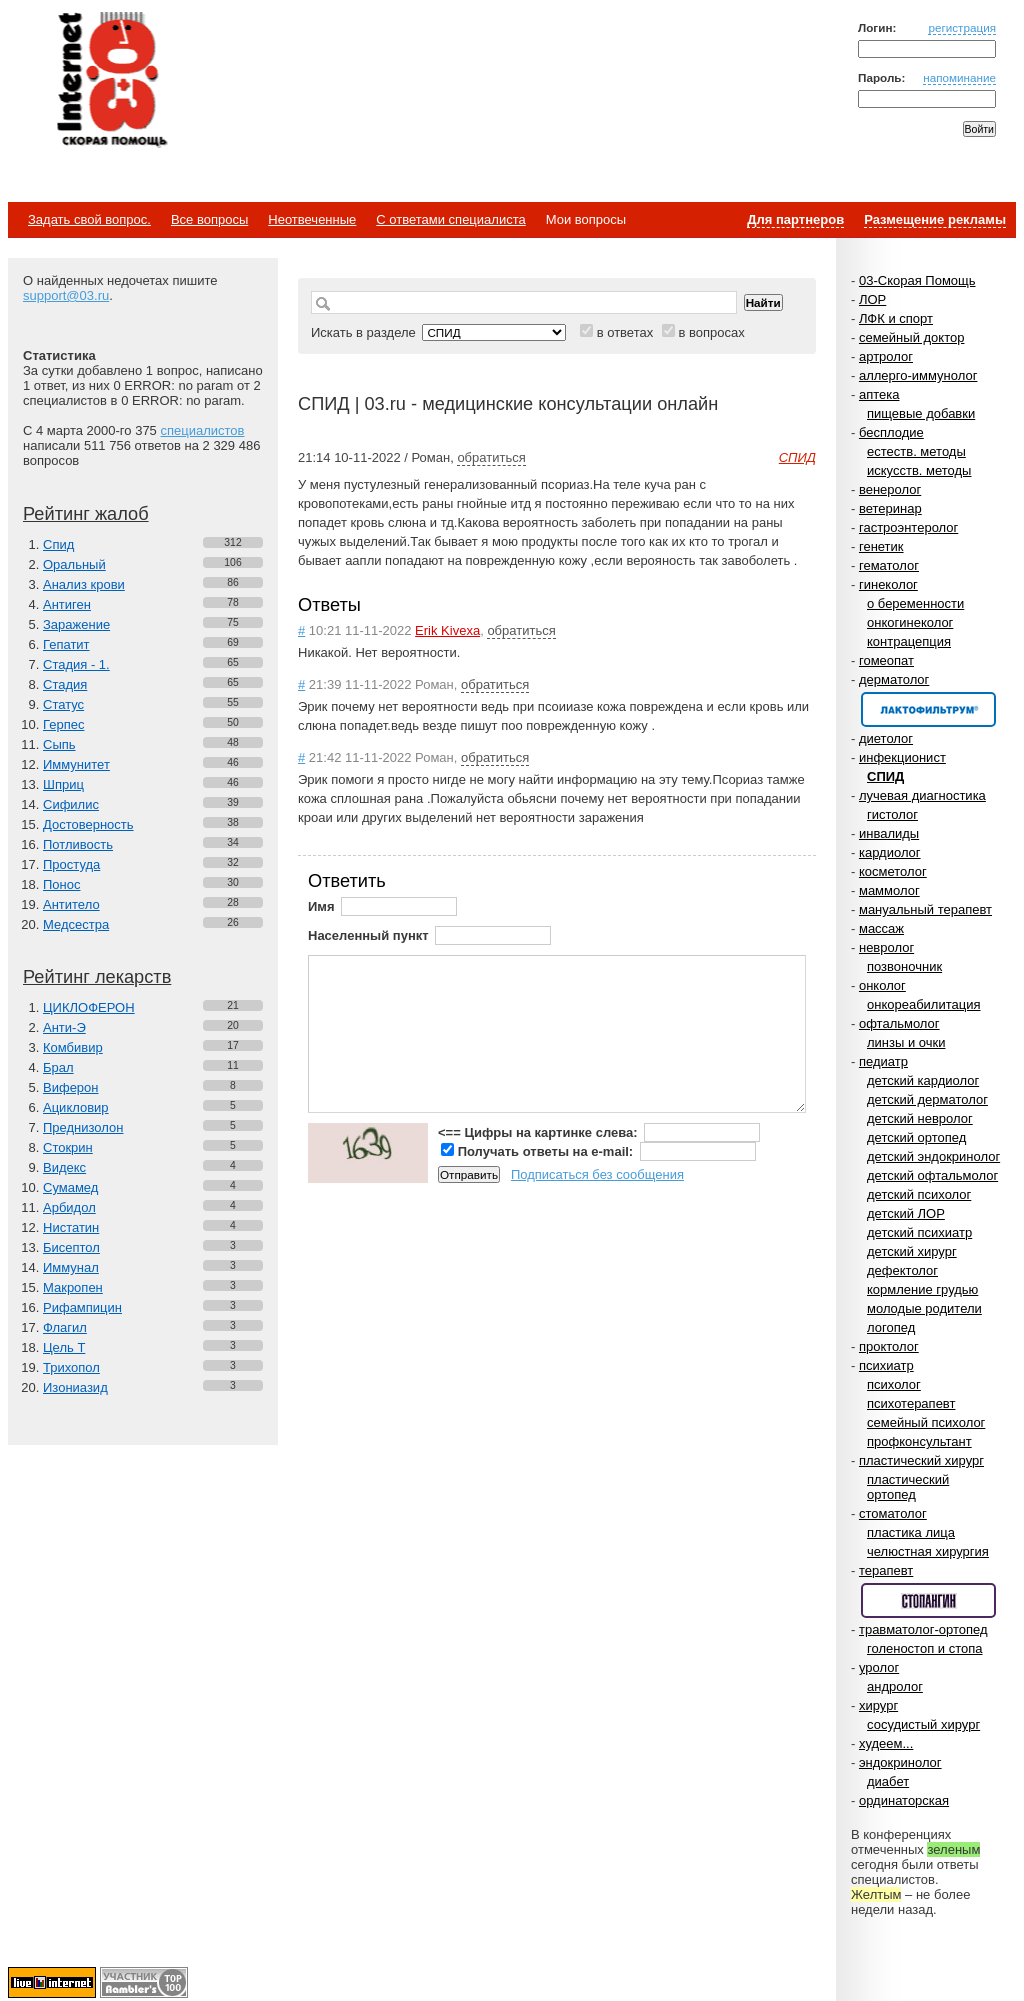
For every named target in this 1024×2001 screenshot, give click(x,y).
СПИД (885, 776)
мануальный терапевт (925, 909)
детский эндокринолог (933, 1156)
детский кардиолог (923, 1080)
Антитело (71, 904)
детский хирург (912, 1251)
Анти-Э (64, 1027)
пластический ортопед (908, 1487)
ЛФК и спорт (896, 318)
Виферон (71, 1087)
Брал (58, 1067)
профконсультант (919, 1441)
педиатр (883, 1061)
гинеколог (888, 584)
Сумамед (70, 1187)
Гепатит (66, 644)
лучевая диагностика (922, 795)
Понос (61, 884)
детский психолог (919, 1194)
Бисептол (71, 1247)
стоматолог (893, 1513)
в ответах (625, 332)
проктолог (889, 1346)
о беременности (915, 603)
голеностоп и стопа (925, 1648)
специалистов (202, 430)
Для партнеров (795, 219)
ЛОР (872, 299)
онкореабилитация (924, 1004)
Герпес (63, 724)
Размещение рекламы (935, 219)
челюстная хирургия (928, 1551)
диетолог (886, 738)
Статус (63, 704)
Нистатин (71, 1227)
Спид (58, 544)
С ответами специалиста (450, 219)
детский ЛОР (906, 1213)
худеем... (886, 1743)
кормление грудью (922, 1289)
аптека (879, 394)
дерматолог (894, 679)
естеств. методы (916, 451)
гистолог (892, 814)
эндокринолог (900, 1762)
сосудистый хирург (923, 1724)
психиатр (886, 1365)
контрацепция (909, 641)
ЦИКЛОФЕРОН (89, 1007)
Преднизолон (83, 1127)
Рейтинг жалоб (86, 514)
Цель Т (64, 1347)
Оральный (74, 564)
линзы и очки (906, 1042)
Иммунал (71, 1267)
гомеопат (886, 660)
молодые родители (924, 1308)
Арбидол (69, 1207)
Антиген (67, 604)
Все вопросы (209, 219)
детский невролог (920, 1118)
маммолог (889, 890)
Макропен (73, 1287)
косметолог (893, 871)
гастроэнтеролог (908, 527)
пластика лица (911, 1532)
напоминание (959, 77)
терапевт (886, 1570)
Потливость (78, 844)
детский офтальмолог (932, 1175)
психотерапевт (911, 1403)
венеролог (890, 489)
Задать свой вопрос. (89, 219)
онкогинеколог (910, 622)
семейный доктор (911, 337)
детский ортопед (916, 1137)
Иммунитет (76, 764)
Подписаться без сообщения (597, 1174)
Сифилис (71, 804)
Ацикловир (76, 1107)
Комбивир (73, 1047)
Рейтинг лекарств (97, 977)
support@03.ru (66, 295)
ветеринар (890, 508)
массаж (881, 928)
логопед (891, 1327)
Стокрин (68, 1147)
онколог (882, 985)
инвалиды (889, 833)
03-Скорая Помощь (917, 280)
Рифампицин (82, 1307)
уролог (879, 1667)
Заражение (76, 624)
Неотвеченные (312, 219)
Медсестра (76, 924)
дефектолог (902, 1270)
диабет (888, 1781)
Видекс (64, 1167)
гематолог (889, 565)
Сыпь (59, 744)
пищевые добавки (921, 413)
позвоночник (904, 966)
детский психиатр (919, 1232)
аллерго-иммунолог (918, 375)
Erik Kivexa (447, 630)
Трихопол (71, 1367)
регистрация (962, 27)
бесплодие (891, 432)
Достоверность (88, 824)
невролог (886, 947)
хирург (878, 1705)
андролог (895, 1686)
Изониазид (75, 1387)
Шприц (63, 784)
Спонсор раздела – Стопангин (928, 1600)
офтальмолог (899, 1023)
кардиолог (890, 852)
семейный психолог (926, 1422)
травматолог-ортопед (923, 1629)
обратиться (491, 457)
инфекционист (902, 757)
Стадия (65, 684)
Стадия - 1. (76, 664)
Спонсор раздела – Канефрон (928, 709)
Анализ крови (84, 584)
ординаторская (904, 1800)
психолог (894, 1384)
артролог (886, 356)
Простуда (71, 864)
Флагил (65, 1327)
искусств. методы (919, 470)
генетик (881, 546)
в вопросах (711, 332)
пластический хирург (921, 1460)
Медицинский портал (111, 81)
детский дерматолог (927, 1099)
